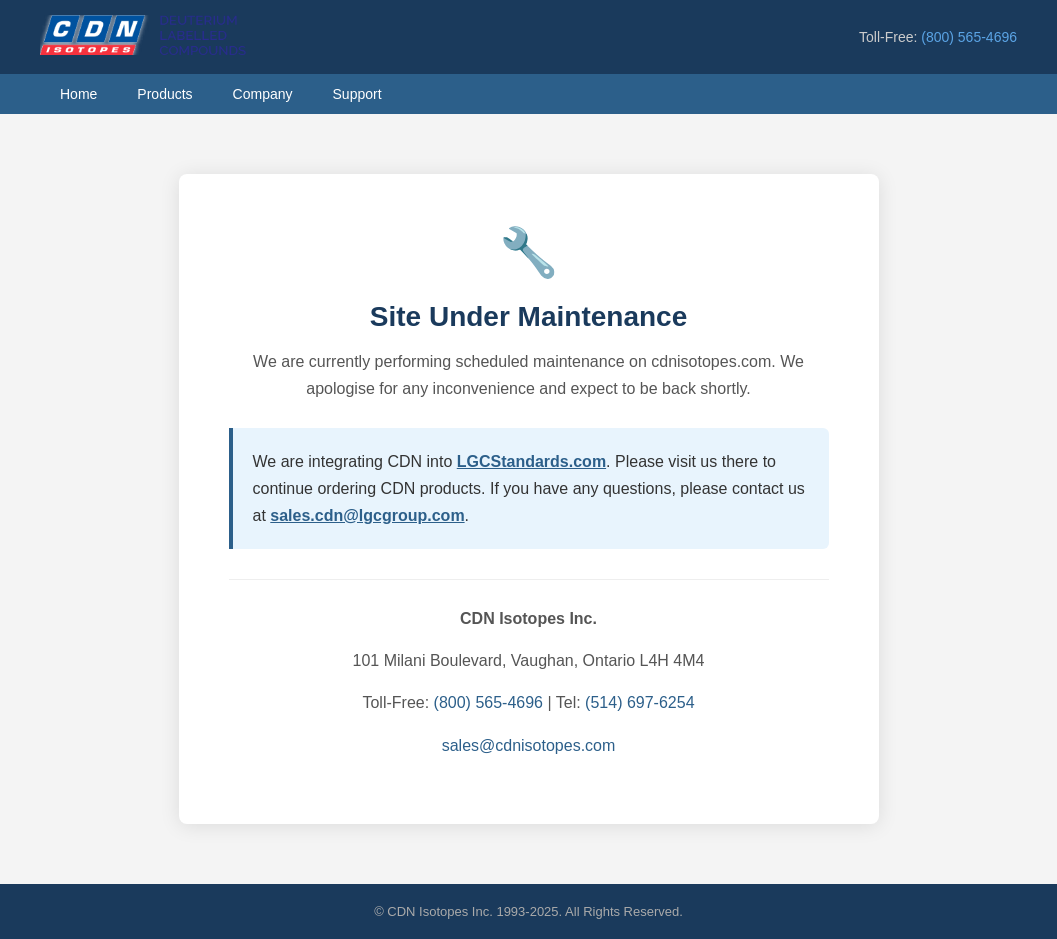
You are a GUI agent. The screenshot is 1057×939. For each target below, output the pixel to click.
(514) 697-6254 (639, 702)
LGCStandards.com (531, 461)
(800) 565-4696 (969, 37)
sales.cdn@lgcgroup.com (367, 515)
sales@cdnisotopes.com (529, 745)
